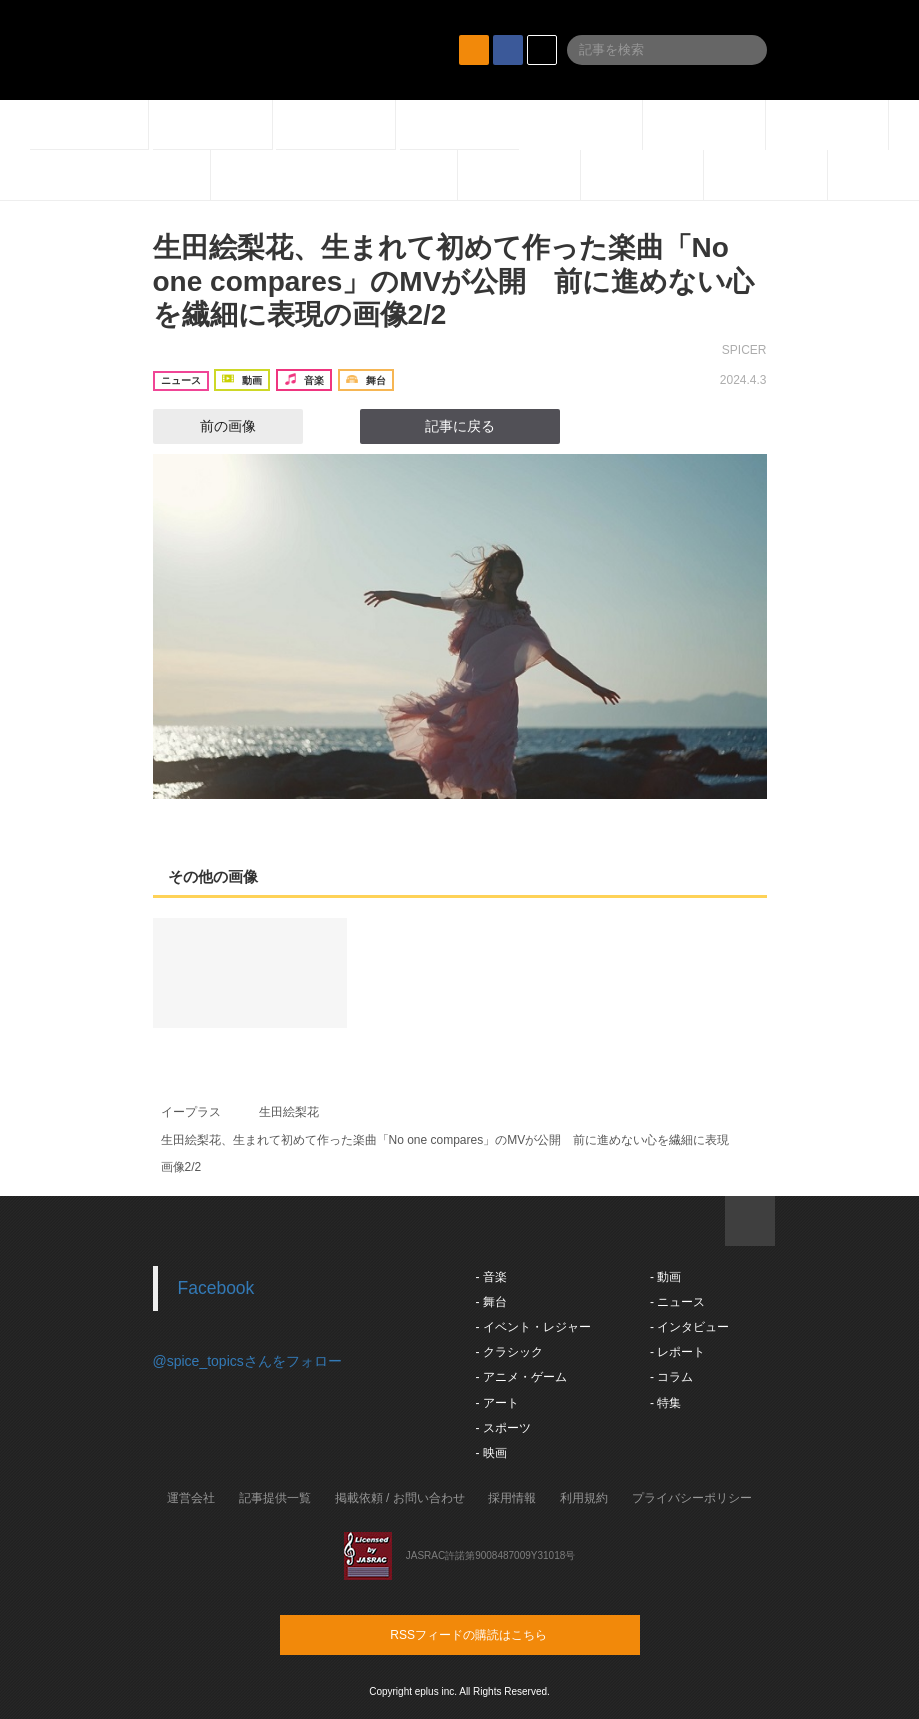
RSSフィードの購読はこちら (498, 1634)
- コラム (671, 1377)
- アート (497, 1403)
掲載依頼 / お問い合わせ (400, 1498)
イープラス (191, 1112)
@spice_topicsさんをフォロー (247, 1361)
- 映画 (491, 1453)
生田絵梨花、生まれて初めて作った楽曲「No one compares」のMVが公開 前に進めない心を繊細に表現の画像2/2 (454, 281)
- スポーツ (503, 1428)
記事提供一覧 (275, 1498)
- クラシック (509, 1352)
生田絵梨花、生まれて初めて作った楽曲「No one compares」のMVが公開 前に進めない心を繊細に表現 (445, 1140)
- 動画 (665, 1277)
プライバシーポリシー (692, 1498)
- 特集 (665, 1403)
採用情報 (512, 1498)
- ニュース (677, 1302)
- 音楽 (491, 1277)
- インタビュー (689, 1327)
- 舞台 (491, 1302)
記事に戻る (460, 426)
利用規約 (584, 1498)
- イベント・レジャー (533, 1327)
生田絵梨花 (289, 1112)
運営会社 (191, 1498)
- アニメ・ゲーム (521, 1377)
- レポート (677, 1352)
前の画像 (210, 426)
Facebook (216, 1288)
